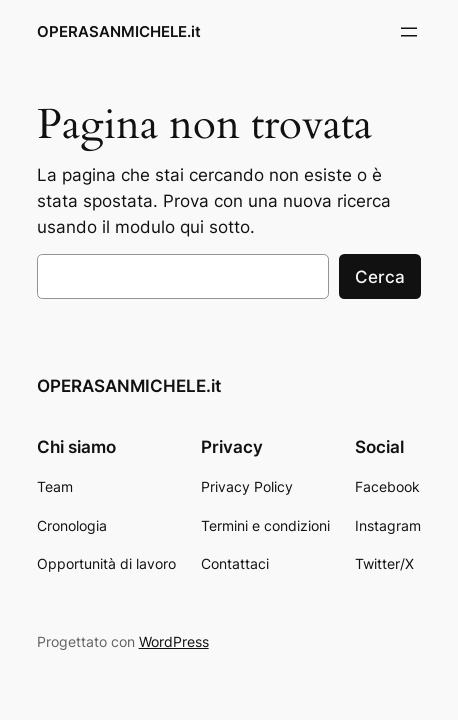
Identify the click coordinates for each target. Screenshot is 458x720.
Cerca (380, 277)
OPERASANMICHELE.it (119, 32)
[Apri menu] (409, 32)
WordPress (174, 641)
